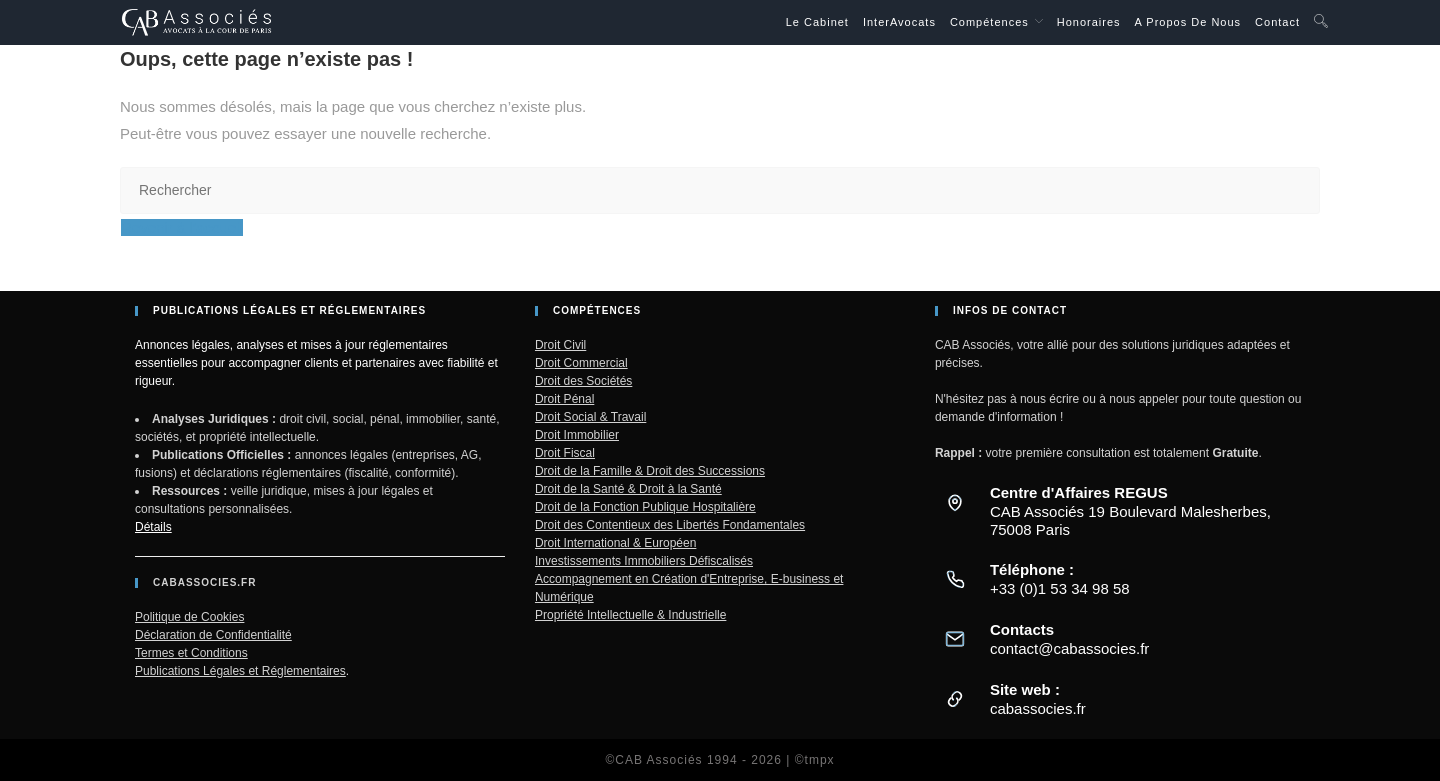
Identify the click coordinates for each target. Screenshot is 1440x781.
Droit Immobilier (577, 435)
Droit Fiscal (565, 453)
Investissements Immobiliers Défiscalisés (644, 561)
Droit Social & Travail (590, 417)
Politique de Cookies (189, 617)
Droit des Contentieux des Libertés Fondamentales (670, 525)
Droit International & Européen (615, 543)
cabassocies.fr (1038, 708)
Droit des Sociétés (583, 381)
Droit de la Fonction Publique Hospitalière (645, 507)
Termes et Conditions (191, 653)
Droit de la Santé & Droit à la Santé (628, 489)
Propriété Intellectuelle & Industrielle (630, 615)
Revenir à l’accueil (182, 227)
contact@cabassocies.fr (1069, 648)
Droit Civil (560, 345)
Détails (153, 527)
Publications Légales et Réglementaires (240, 671)
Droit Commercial (581, 363)
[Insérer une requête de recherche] (720, 190)
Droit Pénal (564, 399)
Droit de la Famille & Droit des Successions (650, 471)
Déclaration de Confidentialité (213, 635)
